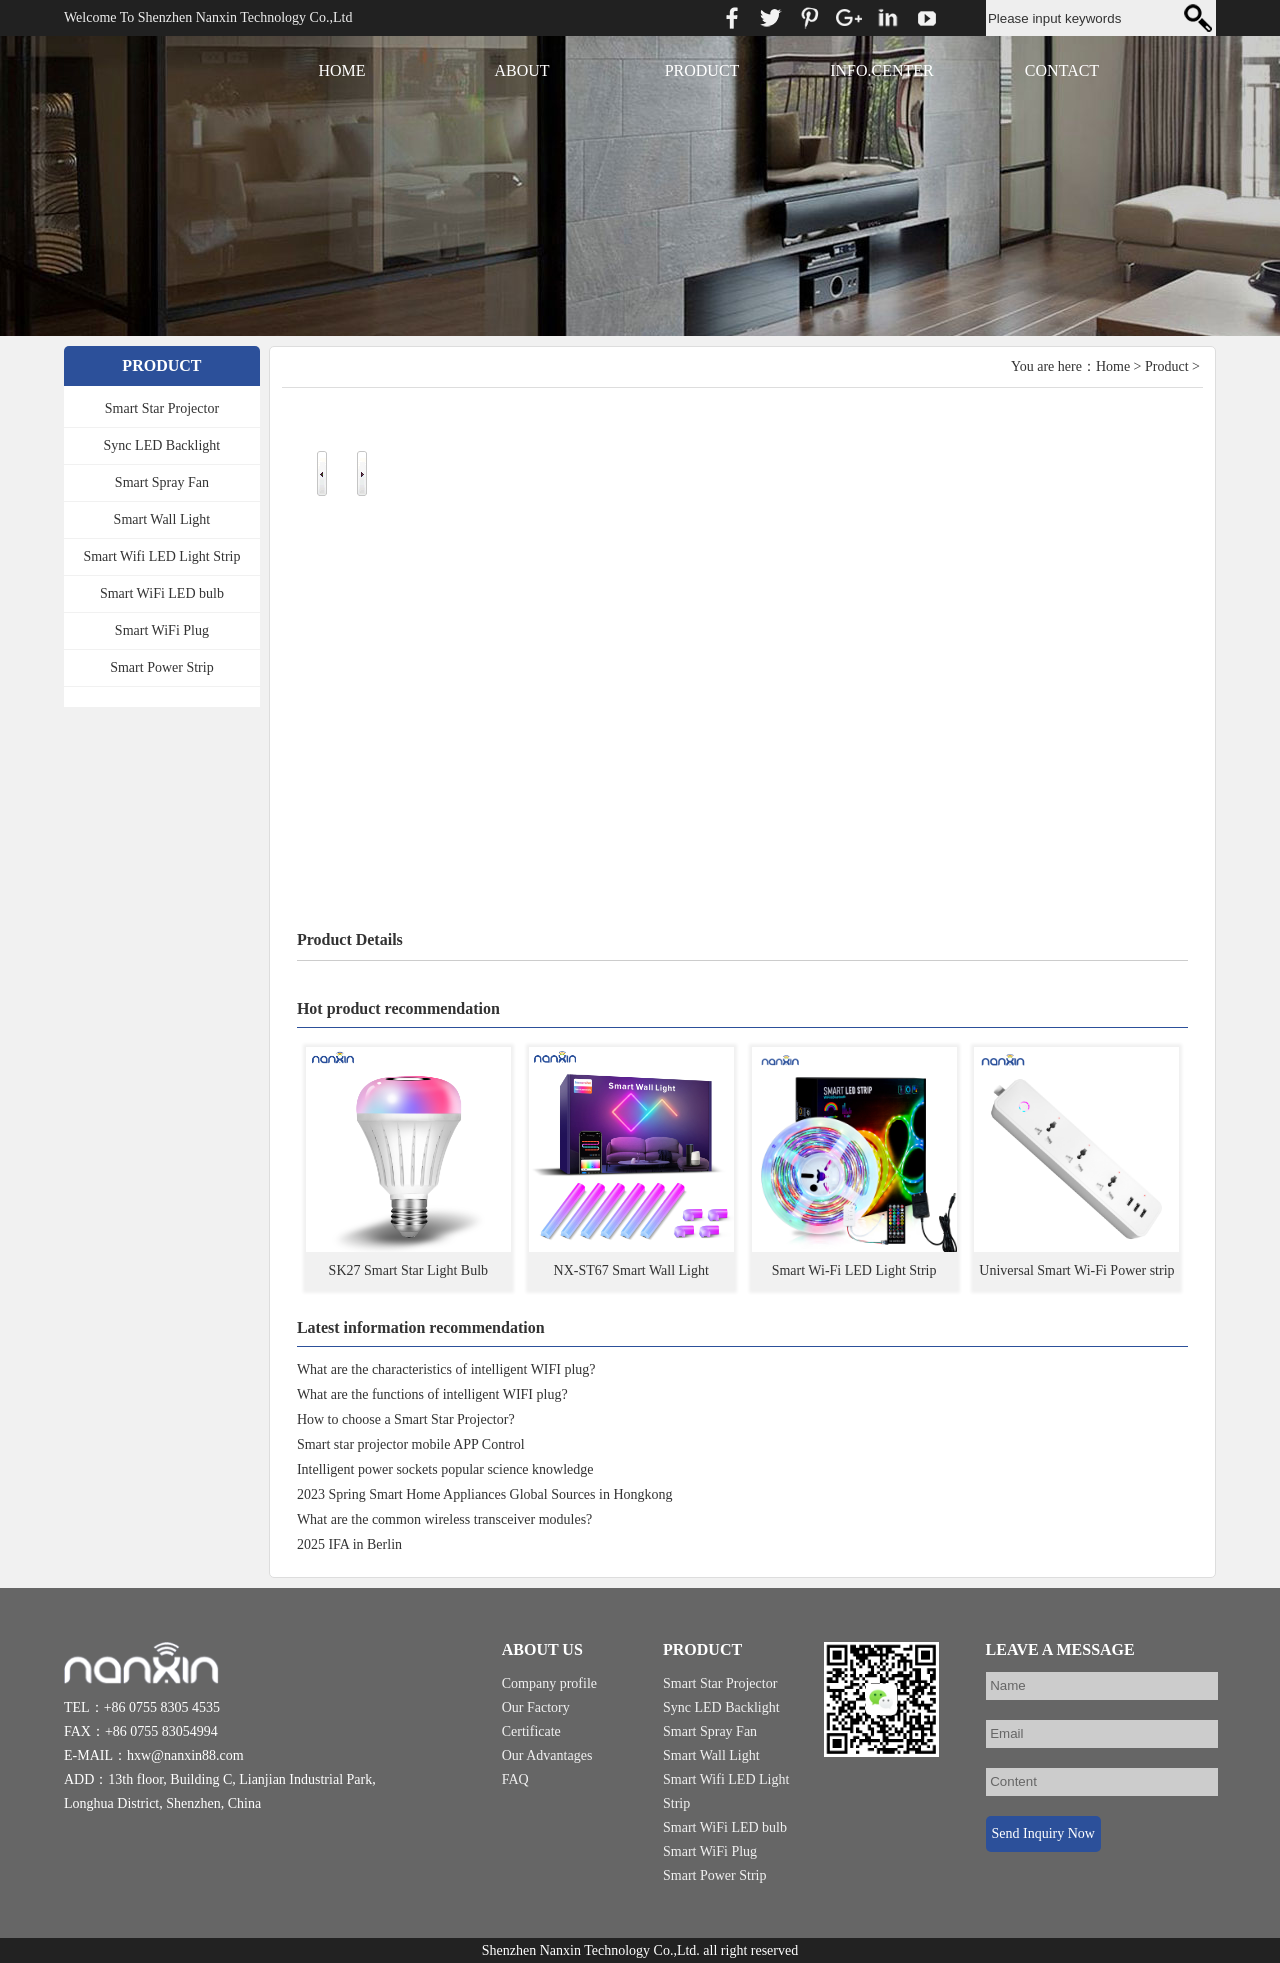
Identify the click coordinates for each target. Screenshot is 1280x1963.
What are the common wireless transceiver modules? (444, 1519)
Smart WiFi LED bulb (162, 593)
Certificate (531, 1731)
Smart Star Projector (162, 408)
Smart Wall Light (162, 519)
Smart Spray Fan (162, 482)
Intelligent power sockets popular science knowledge (445, 1469)
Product (1167, 366)
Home (1113, 366)
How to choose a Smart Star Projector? (406, 1419)
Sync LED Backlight (162, 445)
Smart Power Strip (161, 667)
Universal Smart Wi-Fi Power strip (1076, 1270)
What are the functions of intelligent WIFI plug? (432, 1394)
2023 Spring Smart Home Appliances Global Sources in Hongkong (485, 1494)
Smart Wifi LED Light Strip (161, 556)
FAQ (515, 1779)
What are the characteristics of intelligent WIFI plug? (446, 1369)
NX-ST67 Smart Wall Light (631, 1270)
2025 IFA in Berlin (349, 1544)
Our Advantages (547, 1755)
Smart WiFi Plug (162, 630)
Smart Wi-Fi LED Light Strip (854, 1270)
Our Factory (536, 1707)
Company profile (549, 1683)
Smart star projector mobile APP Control (411, 1444)
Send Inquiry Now (1042, 1833)
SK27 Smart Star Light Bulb (408, 1270)
